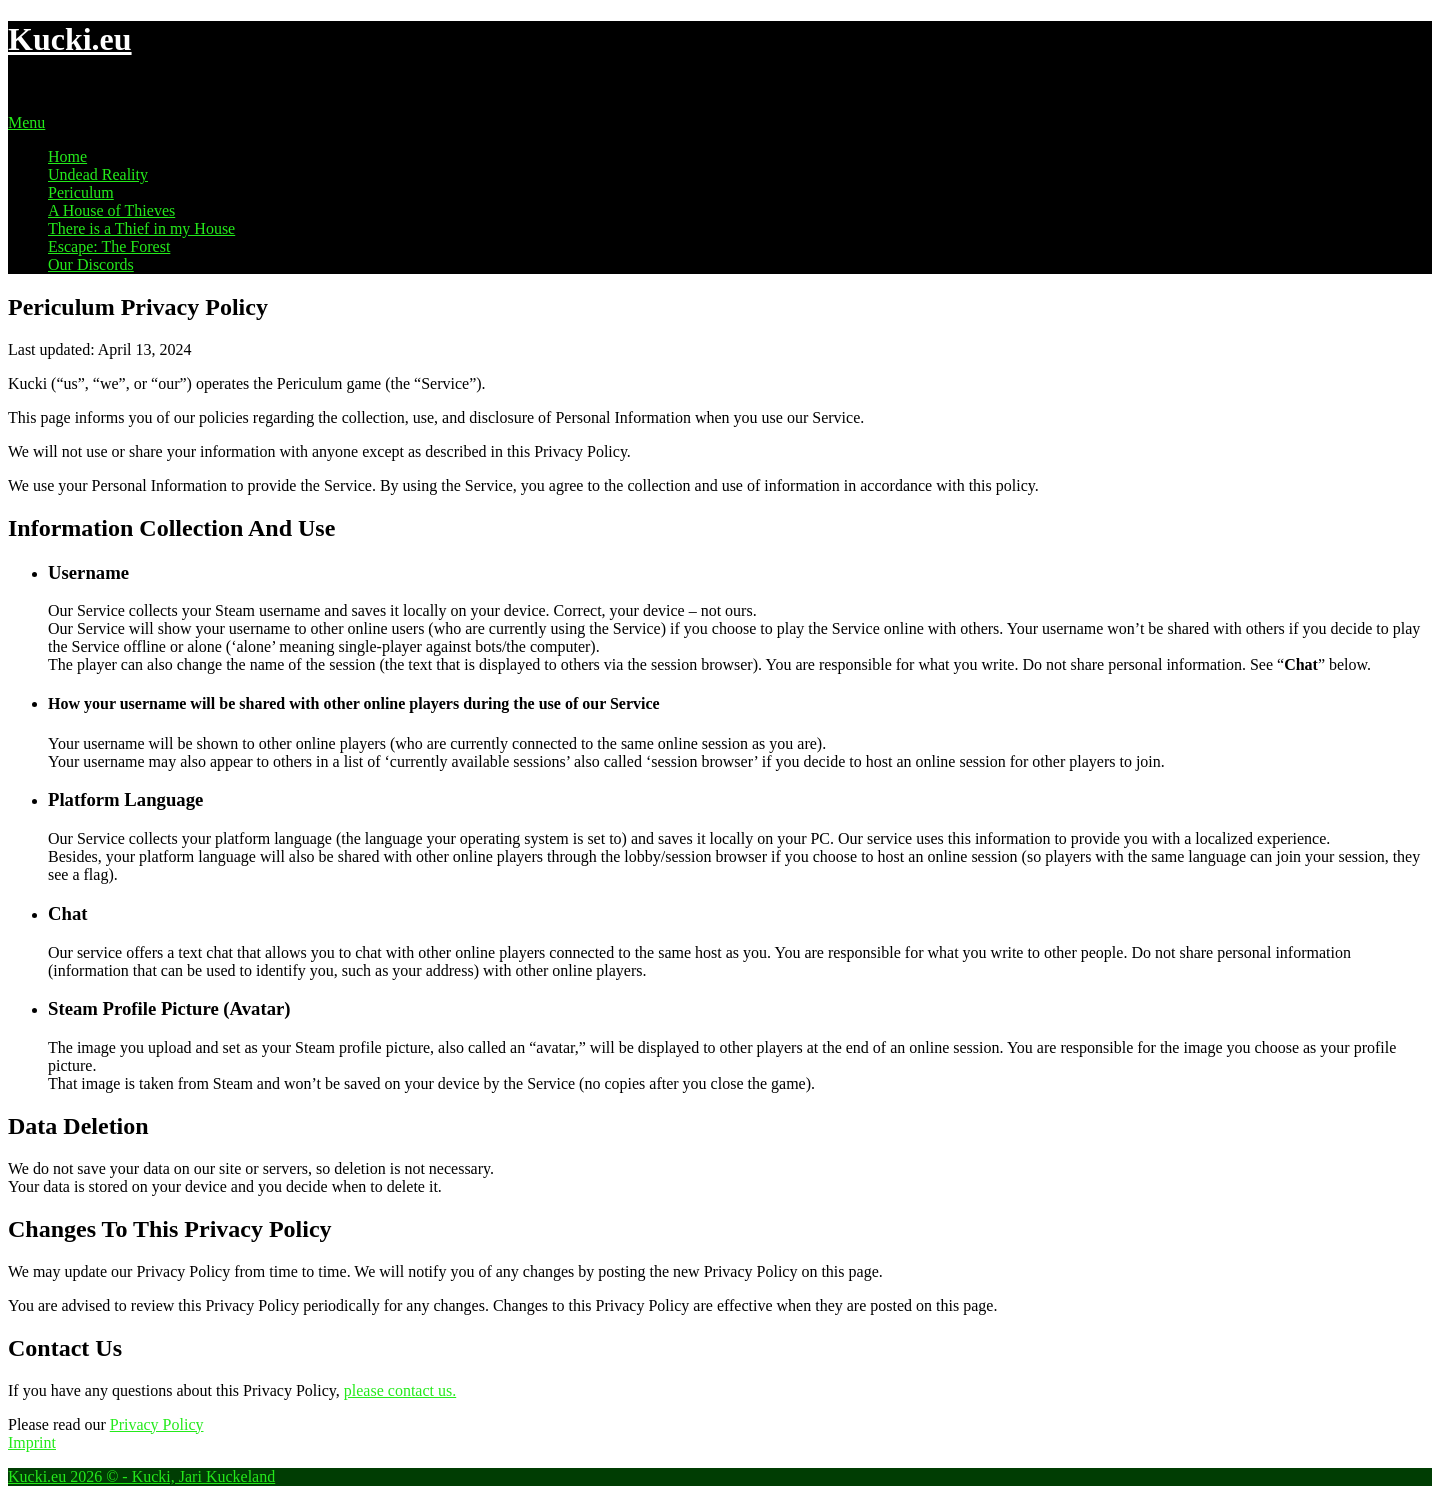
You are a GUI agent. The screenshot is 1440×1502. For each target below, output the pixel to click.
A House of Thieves (111, 210)
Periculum (81, 192)
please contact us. (400, 1390)
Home (67, 156)
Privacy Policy (157, 1424)
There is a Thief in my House (141, 228)
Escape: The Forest (109, 246)
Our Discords (91, 264)
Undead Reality (98, 174)
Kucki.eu (70, 39)
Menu (26, 122)
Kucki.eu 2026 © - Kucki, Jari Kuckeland (141, 1476)
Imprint (32, 1442)
